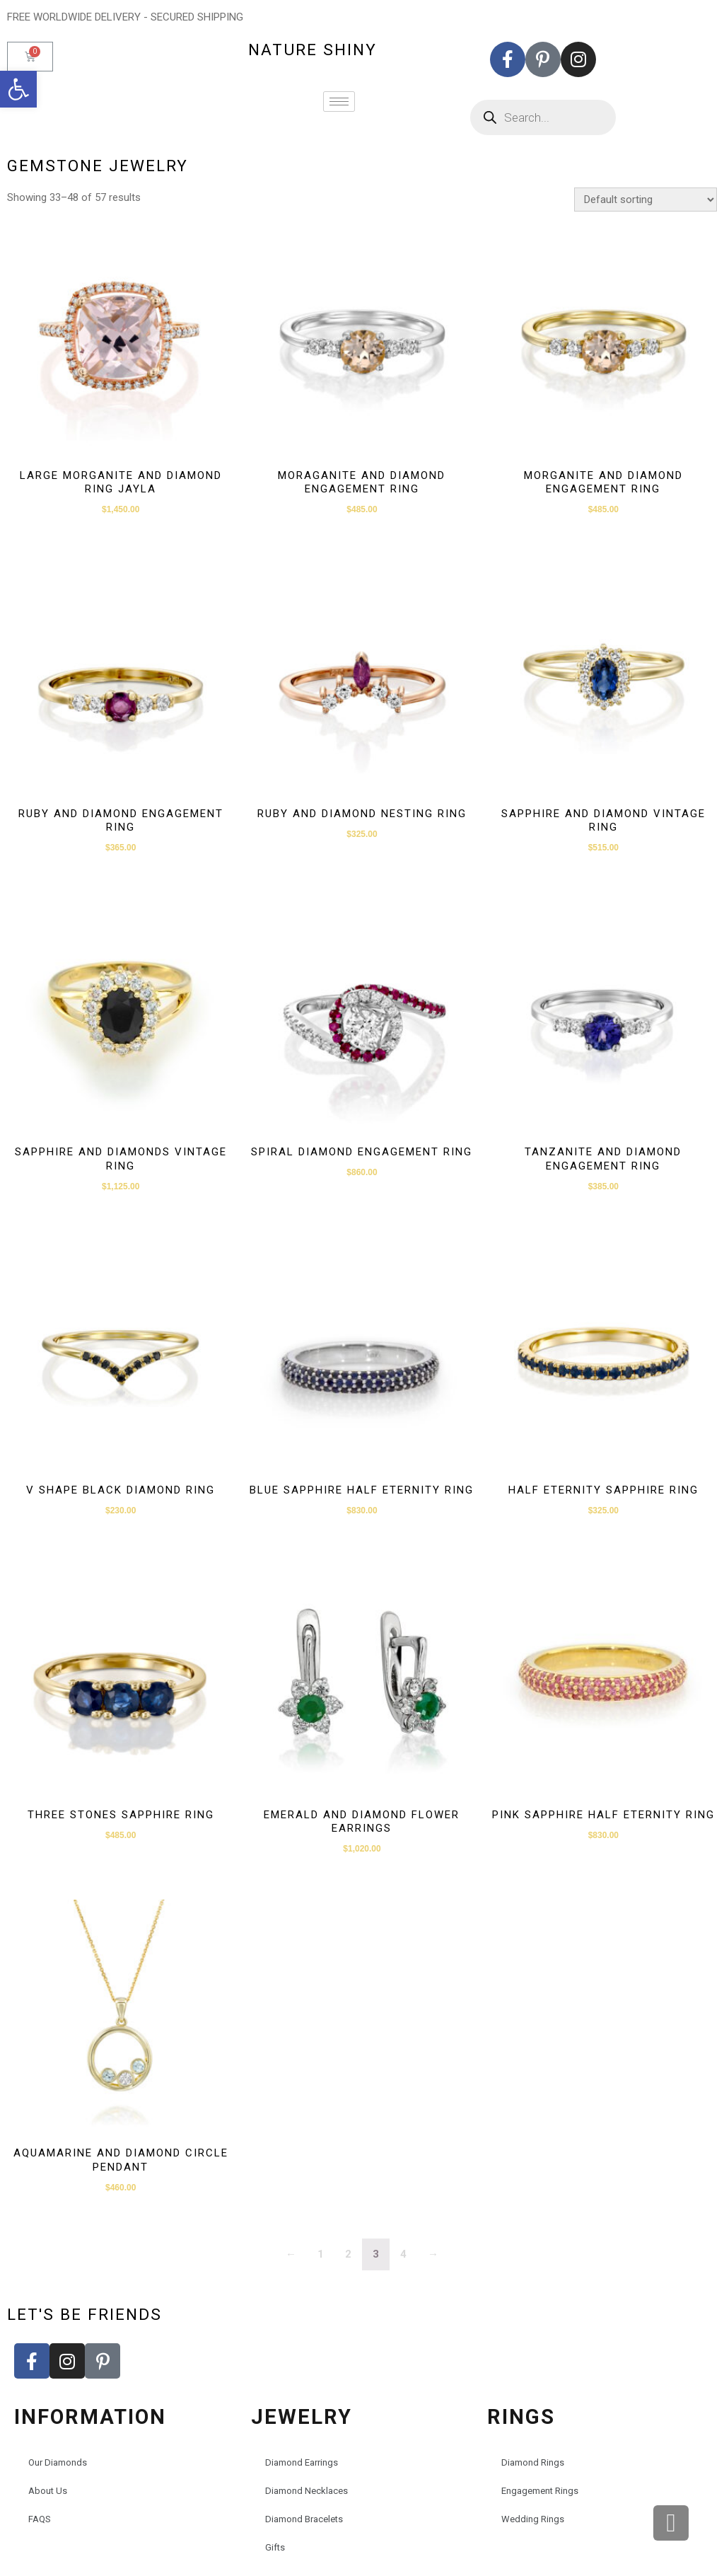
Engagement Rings (539, 2490)
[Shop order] (645, 199)
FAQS (39, 2519)
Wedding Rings (532, 2519)
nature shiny (312, 49)
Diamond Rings (532, 2462)
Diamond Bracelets (304, 2519)
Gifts (275, 2547)
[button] (18, 89)
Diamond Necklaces (306, 2490)
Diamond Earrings (301, 2462)
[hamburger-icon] (339, 101)
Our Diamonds (57, 2462)
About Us (47, 2490)
